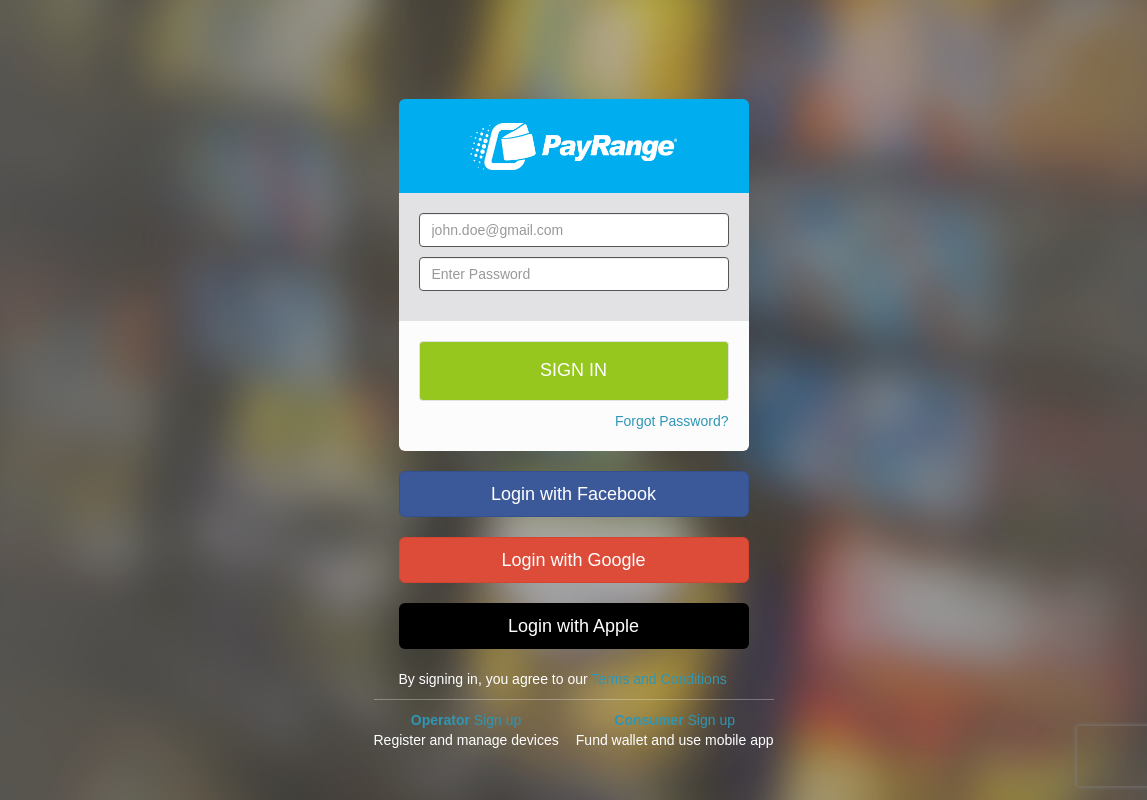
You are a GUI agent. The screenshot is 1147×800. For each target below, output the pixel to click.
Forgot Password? (672, 421)
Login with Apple (573, 626)
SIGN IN (573, 370)
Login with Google (573, 560)
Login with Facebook (573, 494)
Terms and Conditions (658, 679)
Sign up (466, 720)
